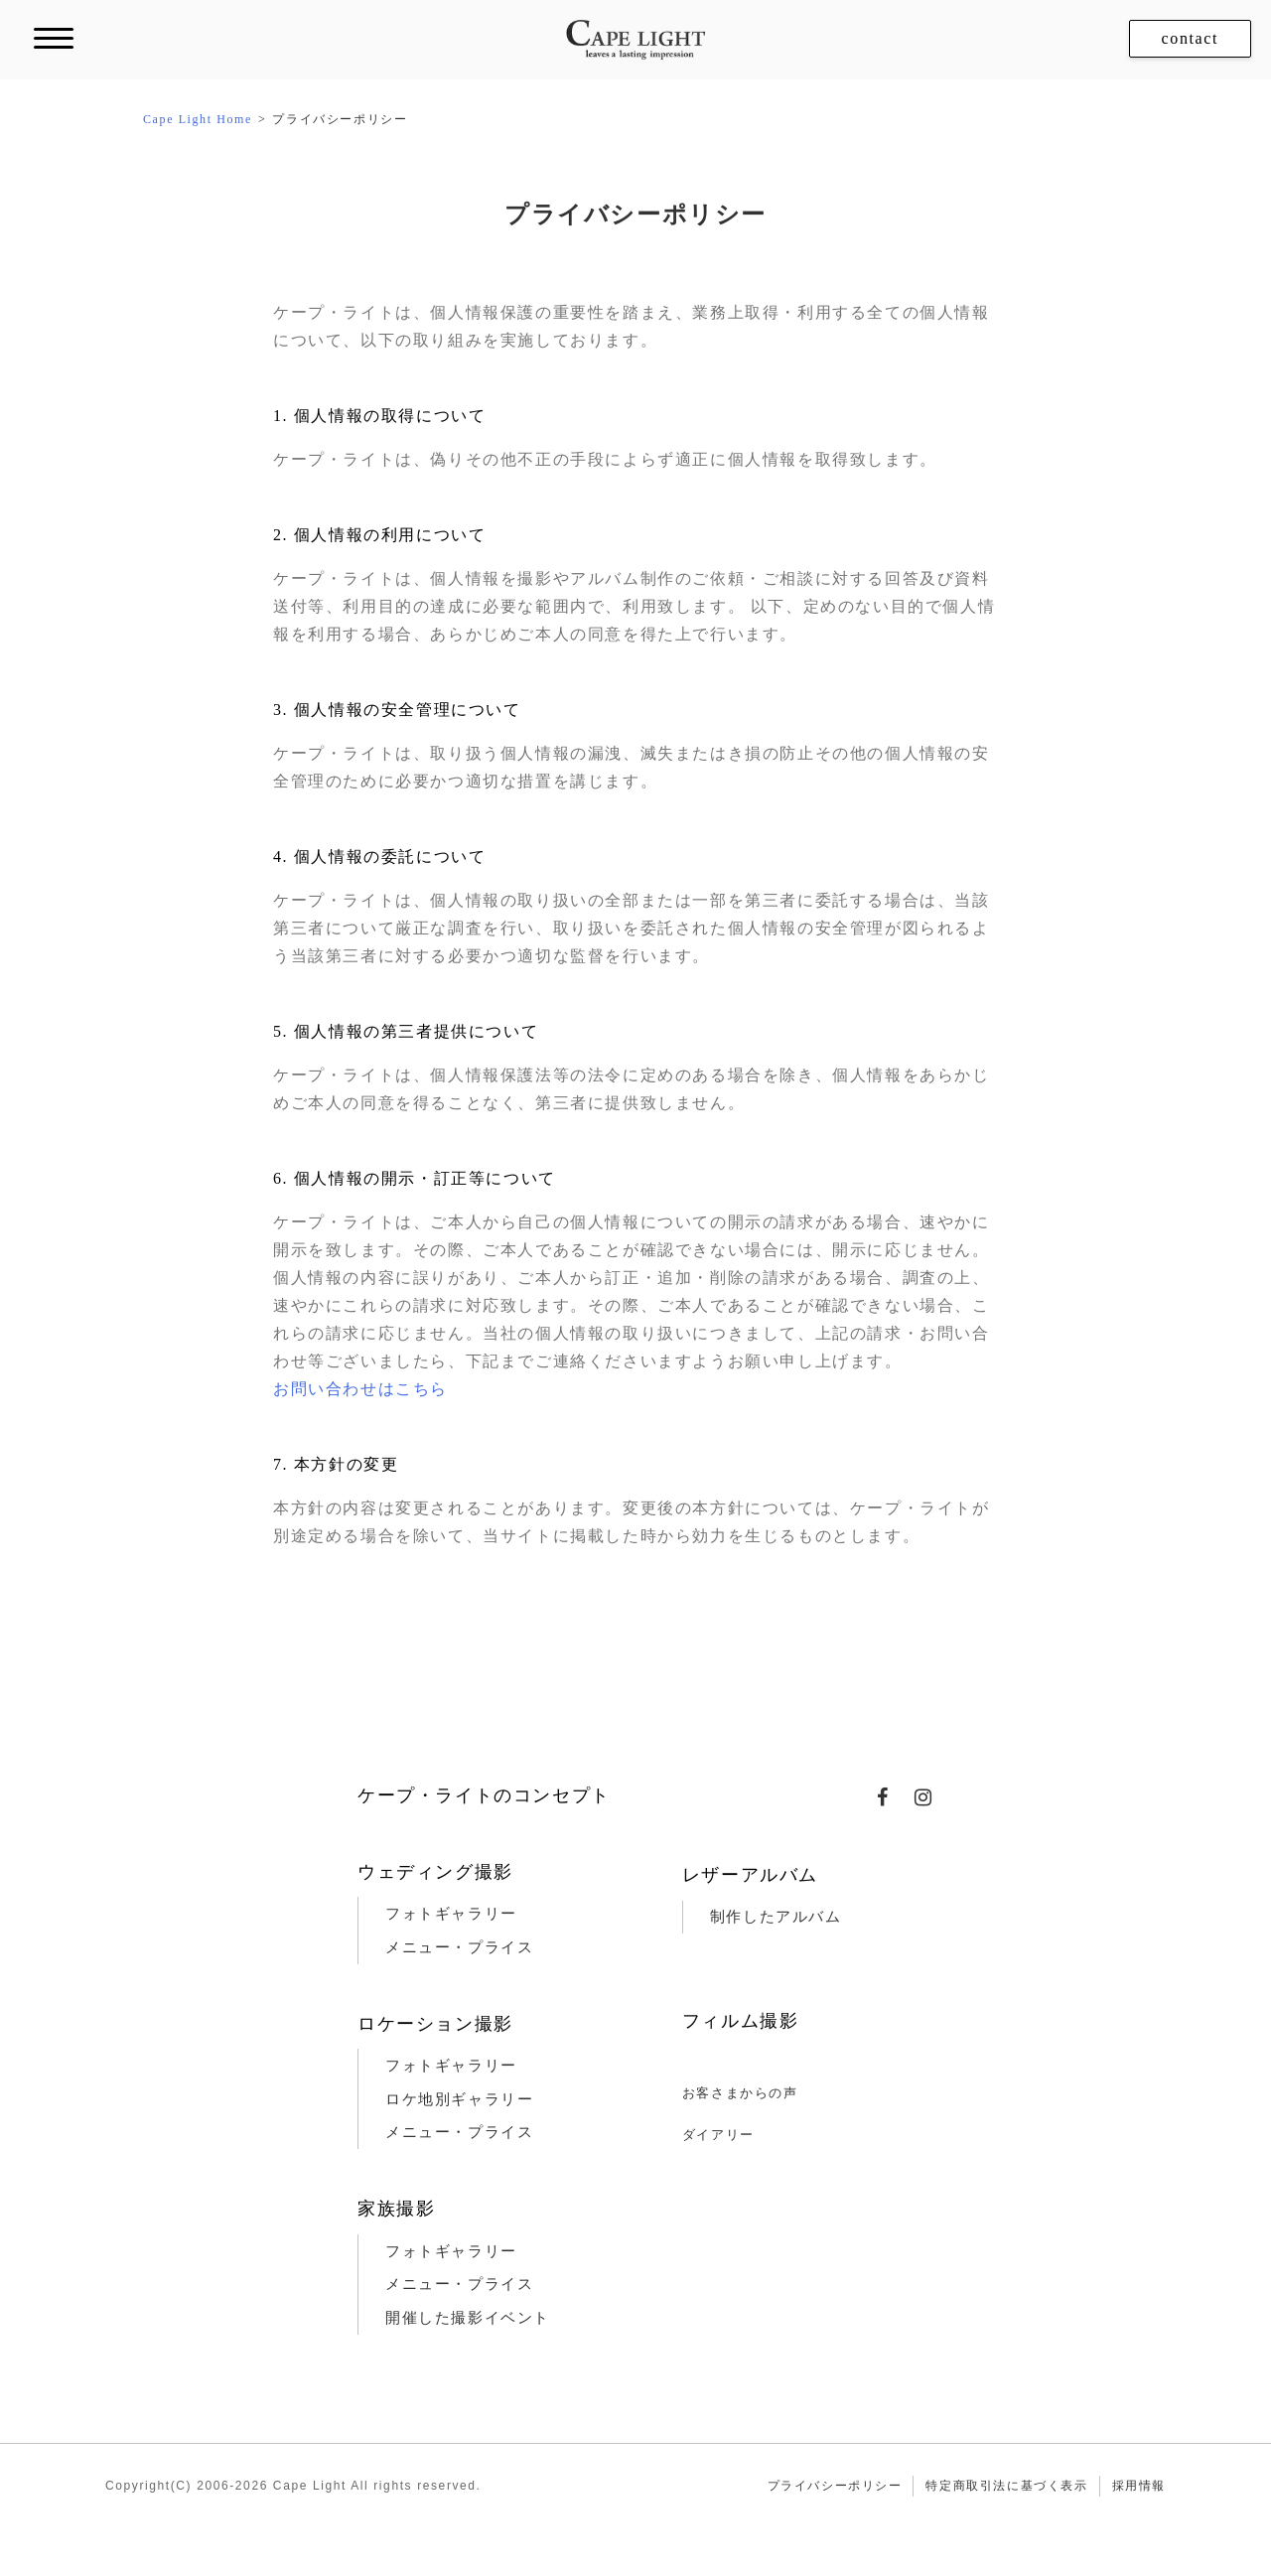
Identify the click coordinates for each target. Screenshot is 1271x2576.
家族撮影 (396, 2208)
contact (1190, 38)
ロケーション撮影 (435, 2024)
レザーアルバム (750, 1875)
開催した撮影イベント (467, 2318)
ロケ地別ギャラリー (459, 2099)
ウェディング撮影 (435, 1872)
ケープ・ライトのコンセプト (484, 1795)
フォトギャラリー (451, 1914)
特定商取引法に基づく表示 (1006, 2486)
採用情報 (1139, 2486)
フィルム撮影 (740, 2021)
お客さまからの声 (740, 2092)
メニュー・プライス (459, 1947)
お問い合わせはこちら (360, 1388)
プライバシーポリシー (835, 2486)
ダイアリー (718, 2134)
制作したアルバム (776, 1917)
